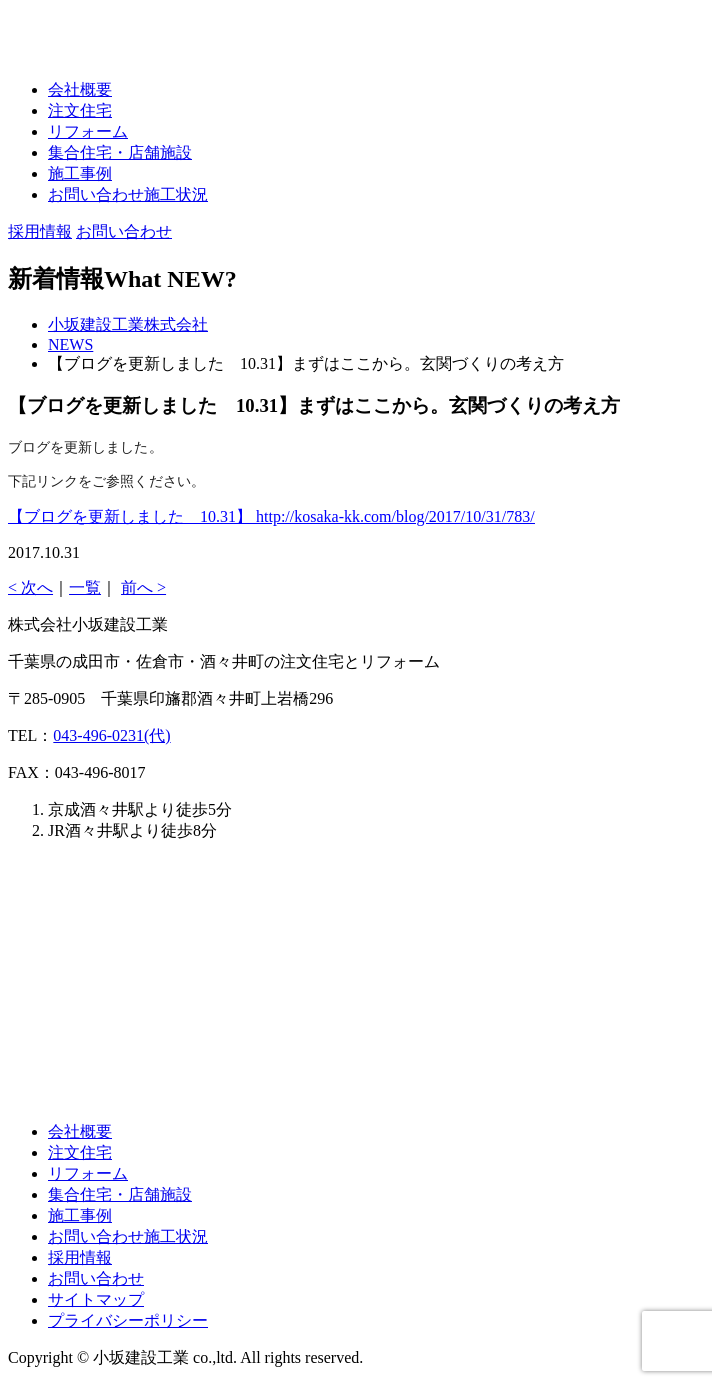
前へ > (143, 587)
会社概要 (80, 89)
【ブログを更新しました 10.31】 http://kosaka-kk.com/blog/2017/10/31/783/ (271, 516)
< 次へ (30, 587)
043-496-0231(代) (111, 735)
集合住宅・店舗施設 (120, 152)
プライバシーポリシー (128, 1320)
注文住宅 (80, 110)
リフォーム (88, 131)
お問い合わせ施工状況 (128, 194)
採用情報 (80, 1257)
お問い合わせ (96, 1278)
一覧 (85, 587)
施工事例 (80, 173)
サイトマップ (96, 1299)
